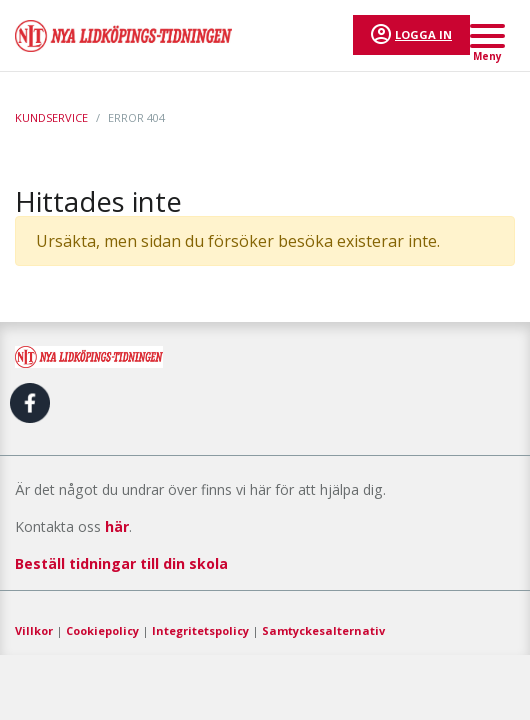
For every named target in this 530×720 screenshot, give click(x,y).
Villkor (34, 630)
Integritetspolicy (200, 630)
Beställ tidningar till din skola (121, 563)
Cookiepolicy (102, 630)
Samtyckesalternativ (323, 630)
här (117, 526)
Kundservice (51, 117)
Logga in (423, 34)
